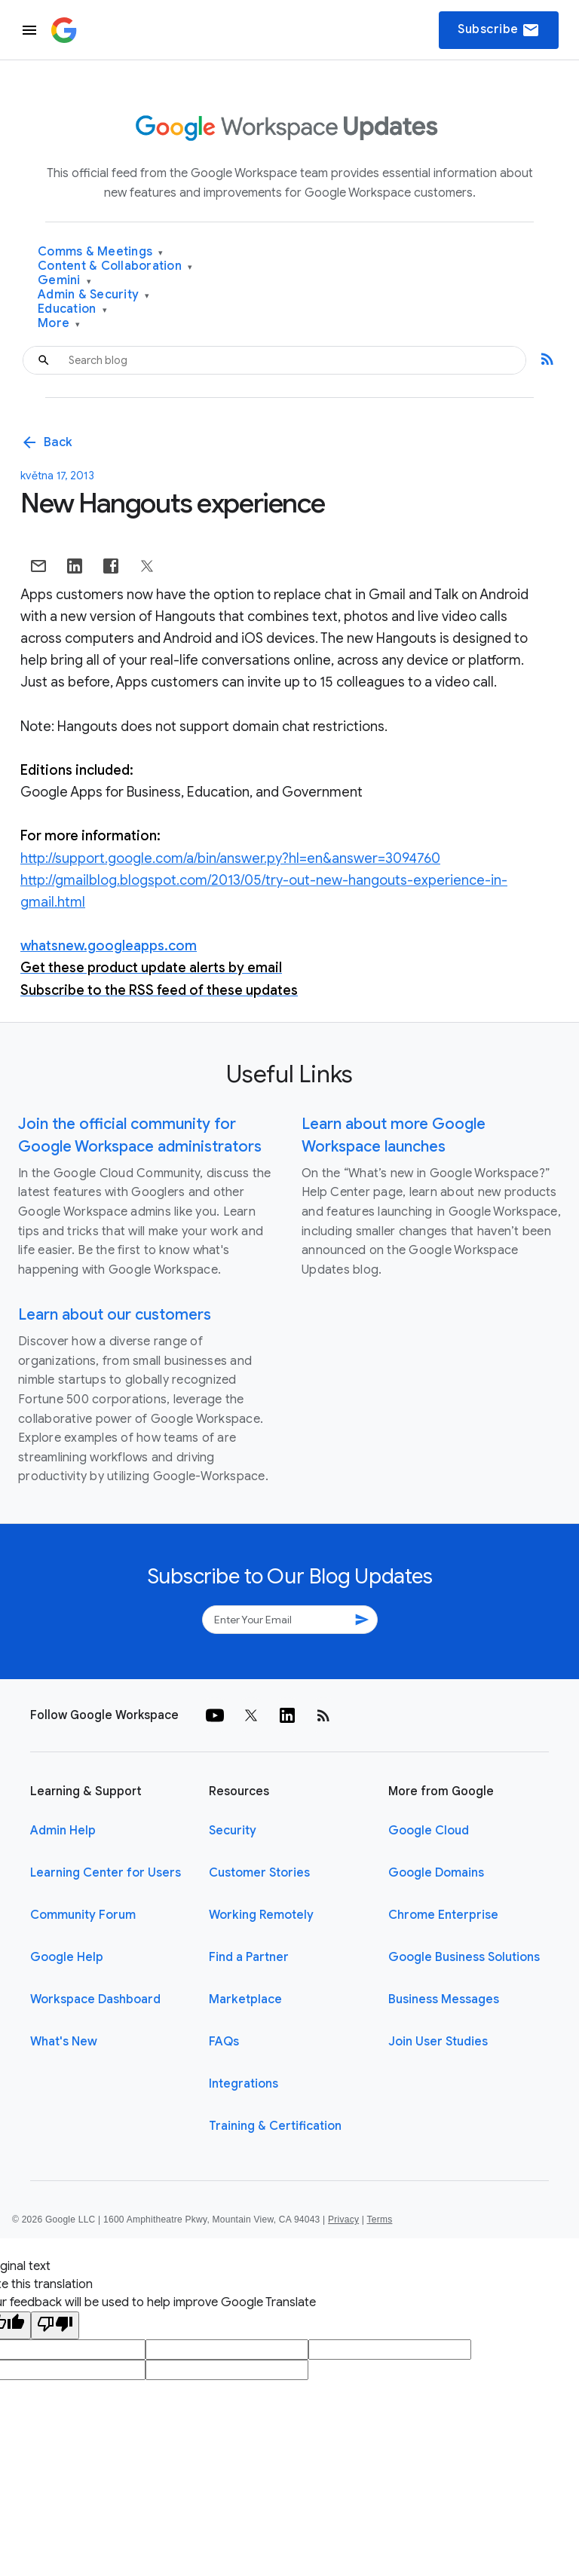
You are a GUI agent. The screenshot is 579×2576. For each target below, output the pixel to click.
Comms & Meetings (101, 252)
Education (72, 309)
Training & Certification (275, 2126)
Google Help (66, 1957)
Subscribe (499, 30)
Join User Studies (438, 2041)
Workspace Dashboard (95, 1999)
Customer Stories (259, 1872)
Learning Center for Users (105, 1872)
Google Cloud (428, 1830)
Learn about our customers (114, 1314)
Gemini (64, 281)
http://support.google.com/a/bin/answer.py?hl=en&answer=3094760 (230, 858)
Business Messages (443, 1999)
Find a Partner (249, 1957)
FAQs (224, 2041)
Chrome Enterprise (443, 1915)
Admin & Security (94, 295)
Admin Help (63, 1830)
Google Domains (436, 1872)
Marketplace (245, 1999)
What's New (63, 2041)
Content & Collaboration (115, 266)
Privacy (343, 2219)
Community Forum (83, 1915)
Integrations (243, 2083)
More (59, 324)
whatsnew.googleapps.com (108, 946)
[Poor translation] (55, 2325)
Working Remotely (261, 1915)
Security (232, 1830)
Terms (379, 2219)
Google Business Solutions (464, 1957)
